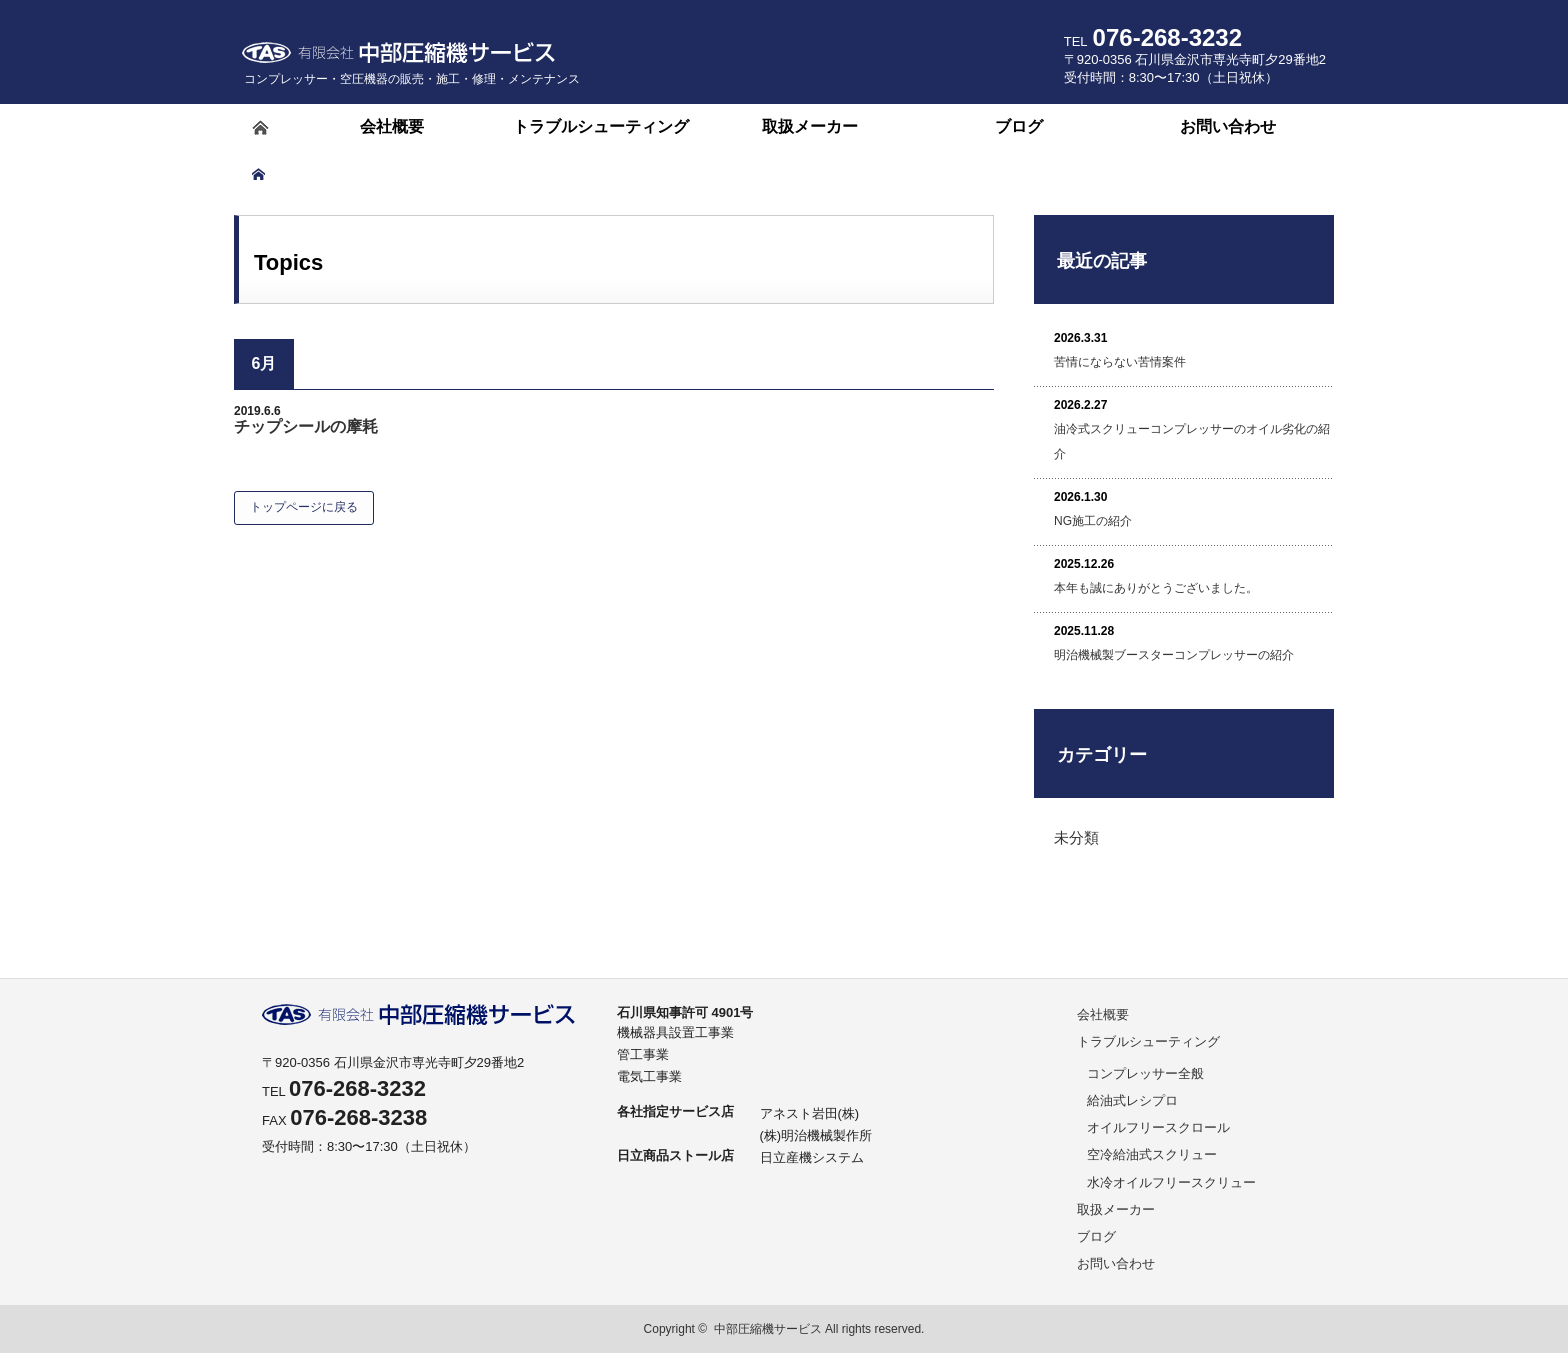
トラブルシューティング (1148, 1041)
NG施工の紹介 (1093, 521)
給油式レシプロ (1132, 1100)
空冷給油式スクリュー (1152, 1154)
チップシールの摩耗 (306, 426)
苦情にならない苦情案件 (1120, 362)
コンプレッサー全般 (1145, 1073)
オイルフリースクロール (1158, 1127)
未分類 (1076, 837)
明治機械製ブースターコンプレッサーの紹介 (1174, 655)
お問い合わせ (1116, 1263)
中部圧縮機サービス (768, 1329)
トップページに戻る (304, 507)
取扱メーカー (1116, 1209)
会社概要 (1103, 1014)
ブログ (1096, 1236)
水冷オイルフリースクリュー (1171, 1182)
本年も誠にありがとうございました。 (1156, 588)
